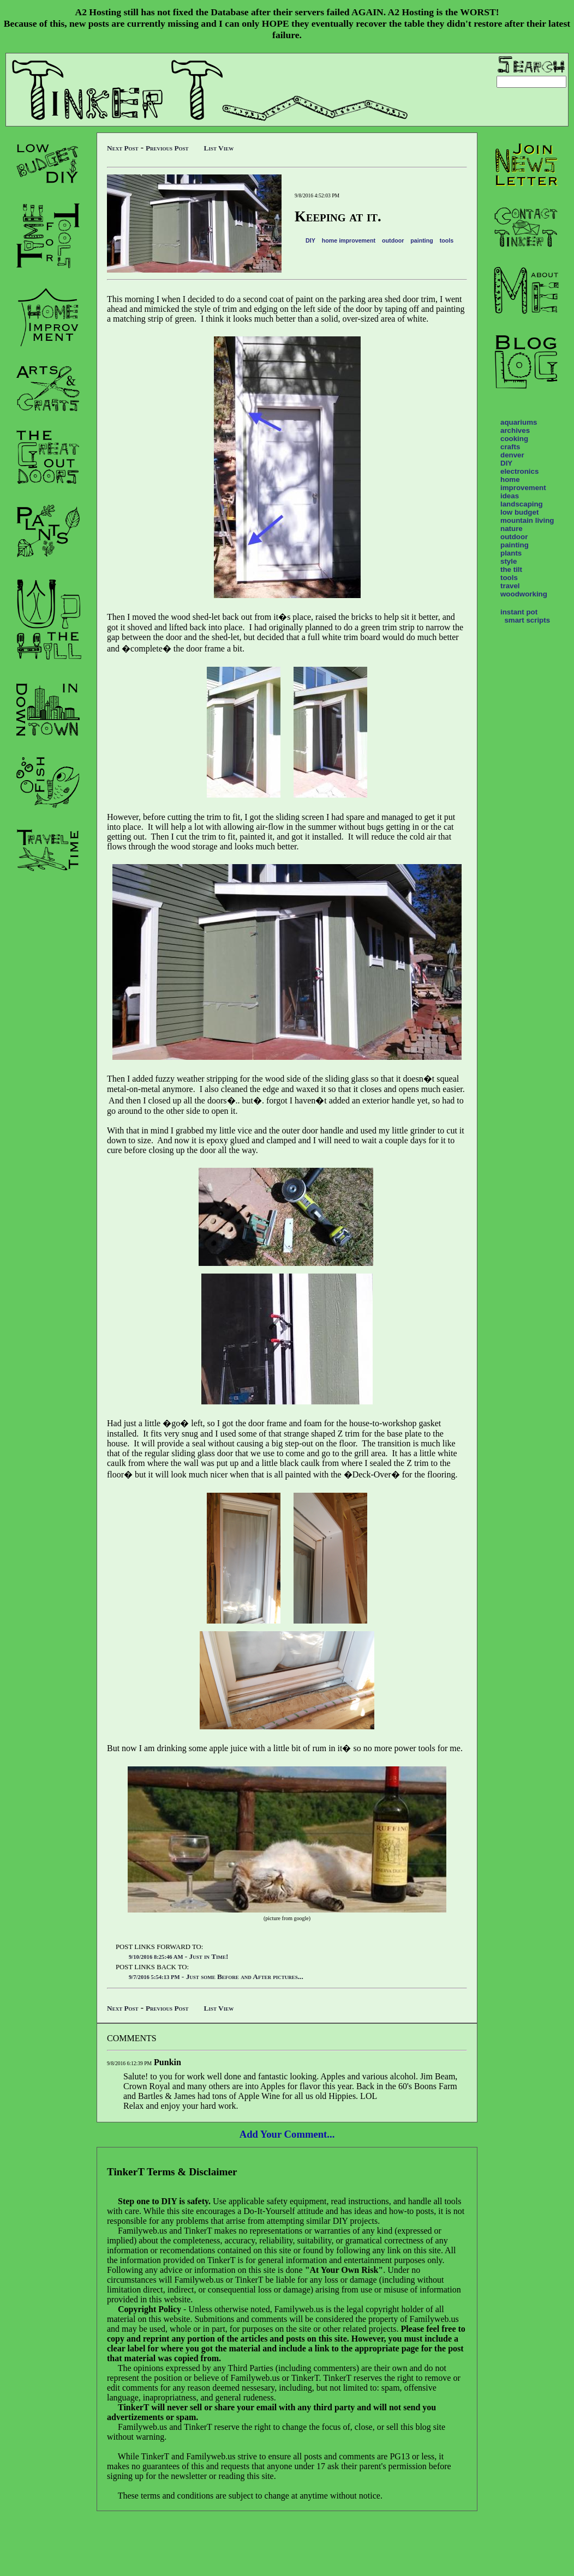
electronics (519, 471)
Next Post (123, 148)
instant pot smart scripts (525, 616)
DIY (310, 240)
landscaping (521, 504)
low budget (519, 512)
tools (446, 240)
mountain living (527, 520)
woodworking (523, 594)
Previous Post (167, 148)
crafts (510, 447)
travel (510, 586)
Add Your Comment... (287, 2134)
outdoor (393, 240)
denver (512, 455)
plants (511, 553)
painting (421, 240)
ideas (509, 496)
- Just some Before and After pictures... (216, 1976)
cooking (514, 439)
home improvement (348, 240)
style (508, 561)
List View (219, 148)
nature (511, 528)
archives (515, 430)
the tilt (511, 569)
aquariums (518, 422)
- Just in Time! (178, 1956)
